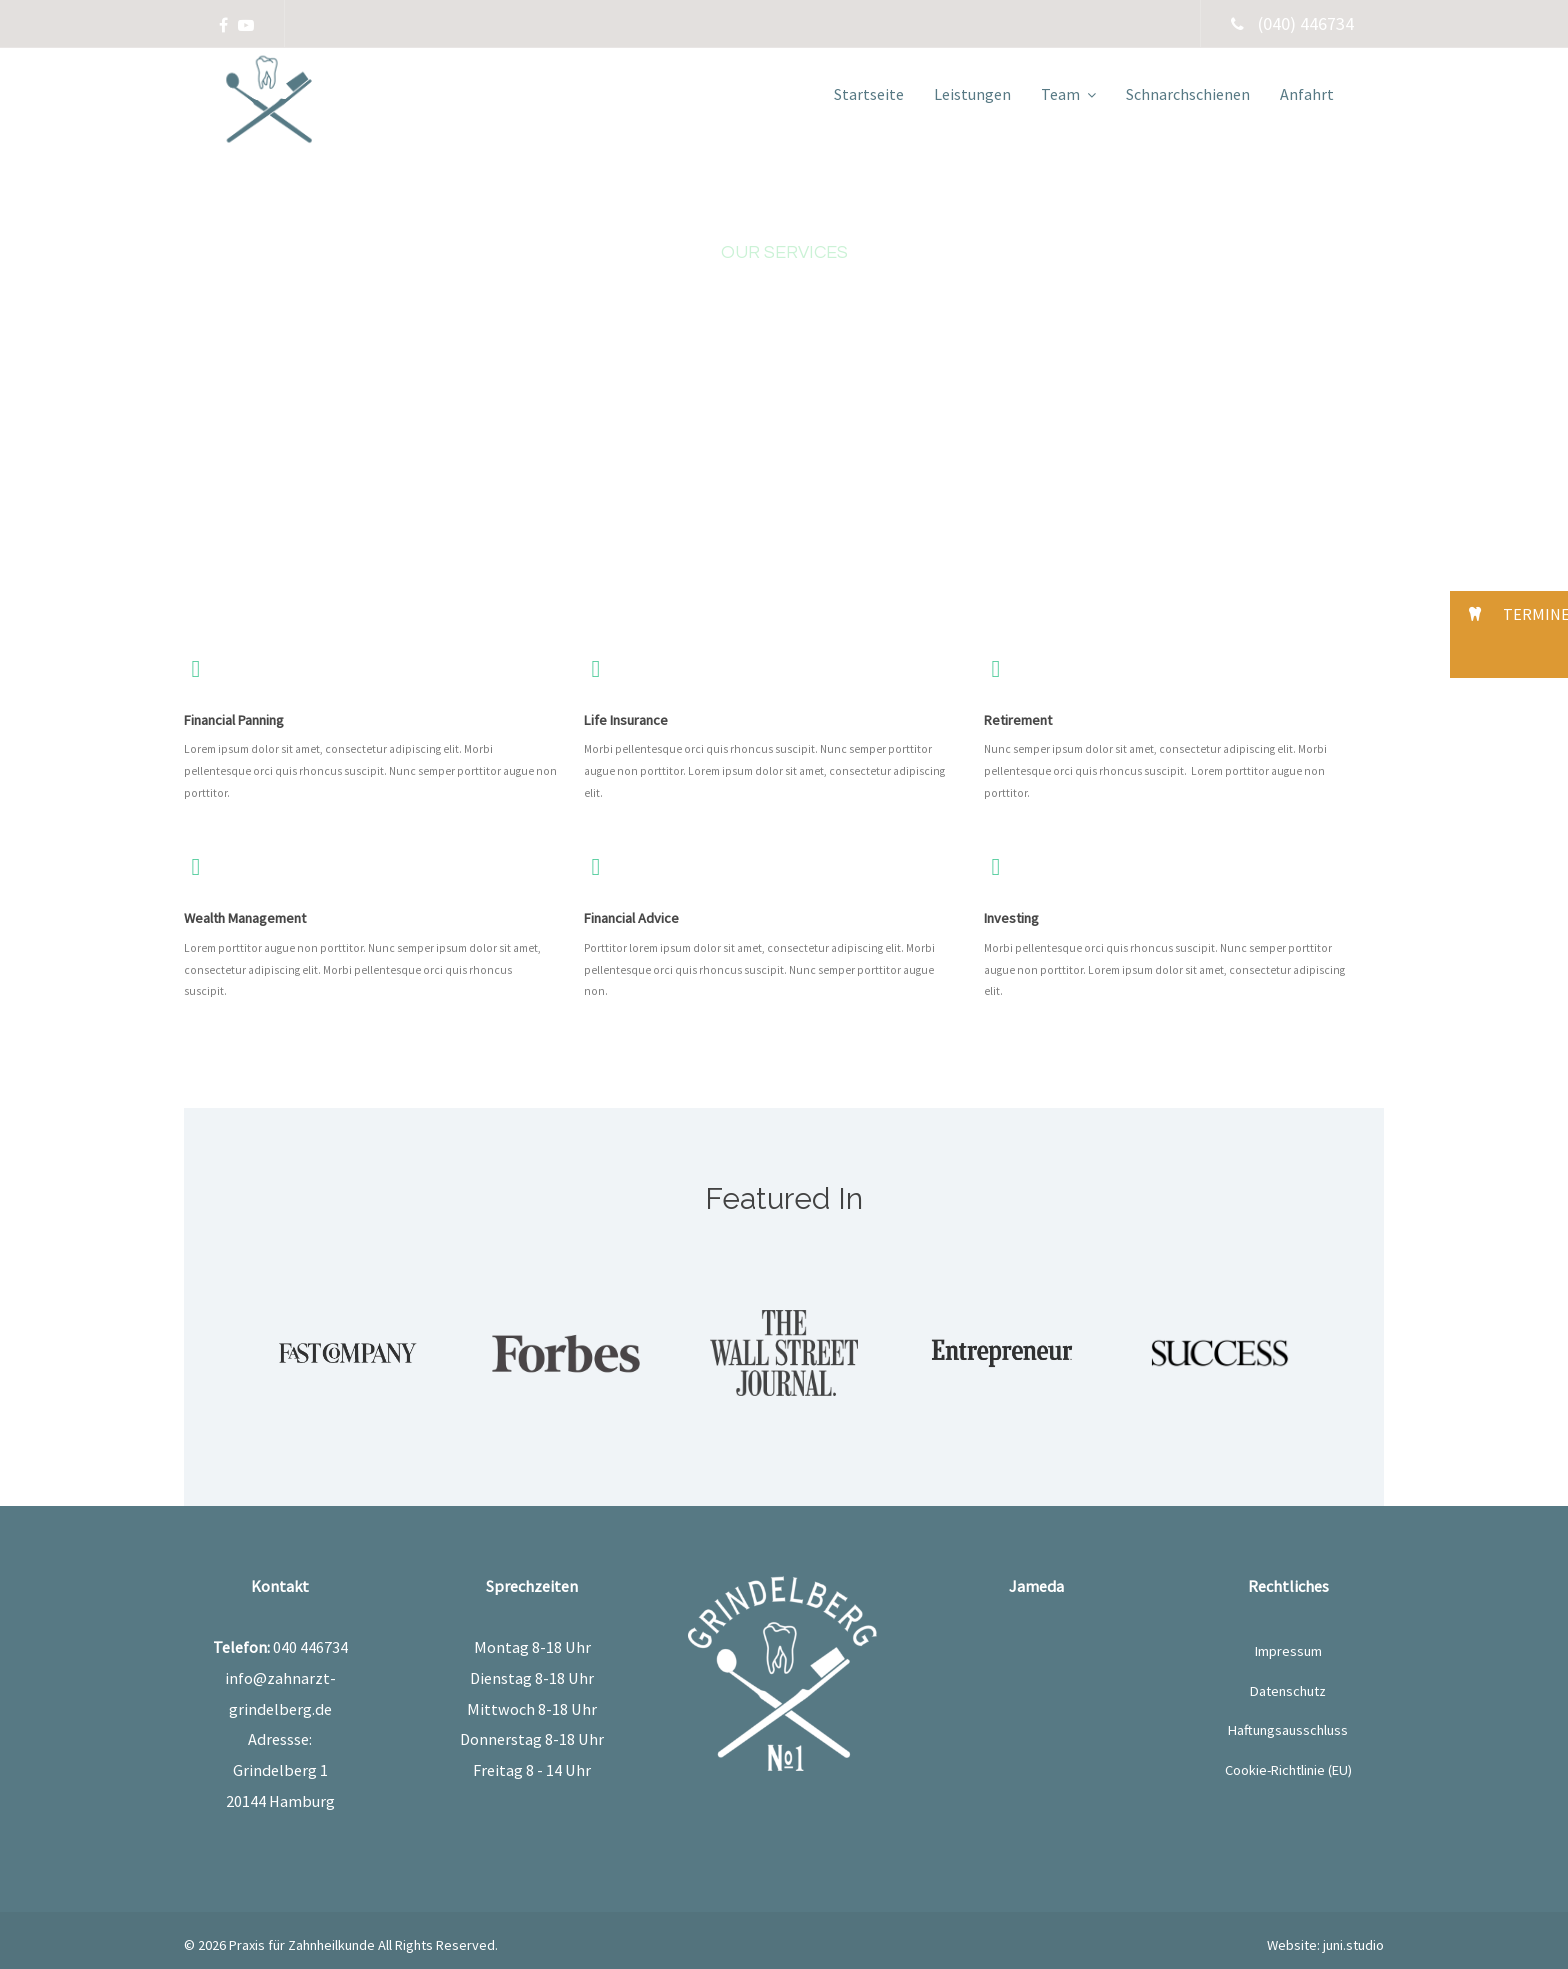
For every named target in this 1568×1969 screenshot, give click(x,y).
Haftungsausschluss (1288, 1730)
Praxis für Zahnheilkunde (302, 1945)
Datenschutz (1288, 1691)
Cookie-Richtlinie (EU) (1288, 1770)
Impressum (1288, 1651)
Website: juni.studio (1325, 1945)
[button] (1509, 614)
